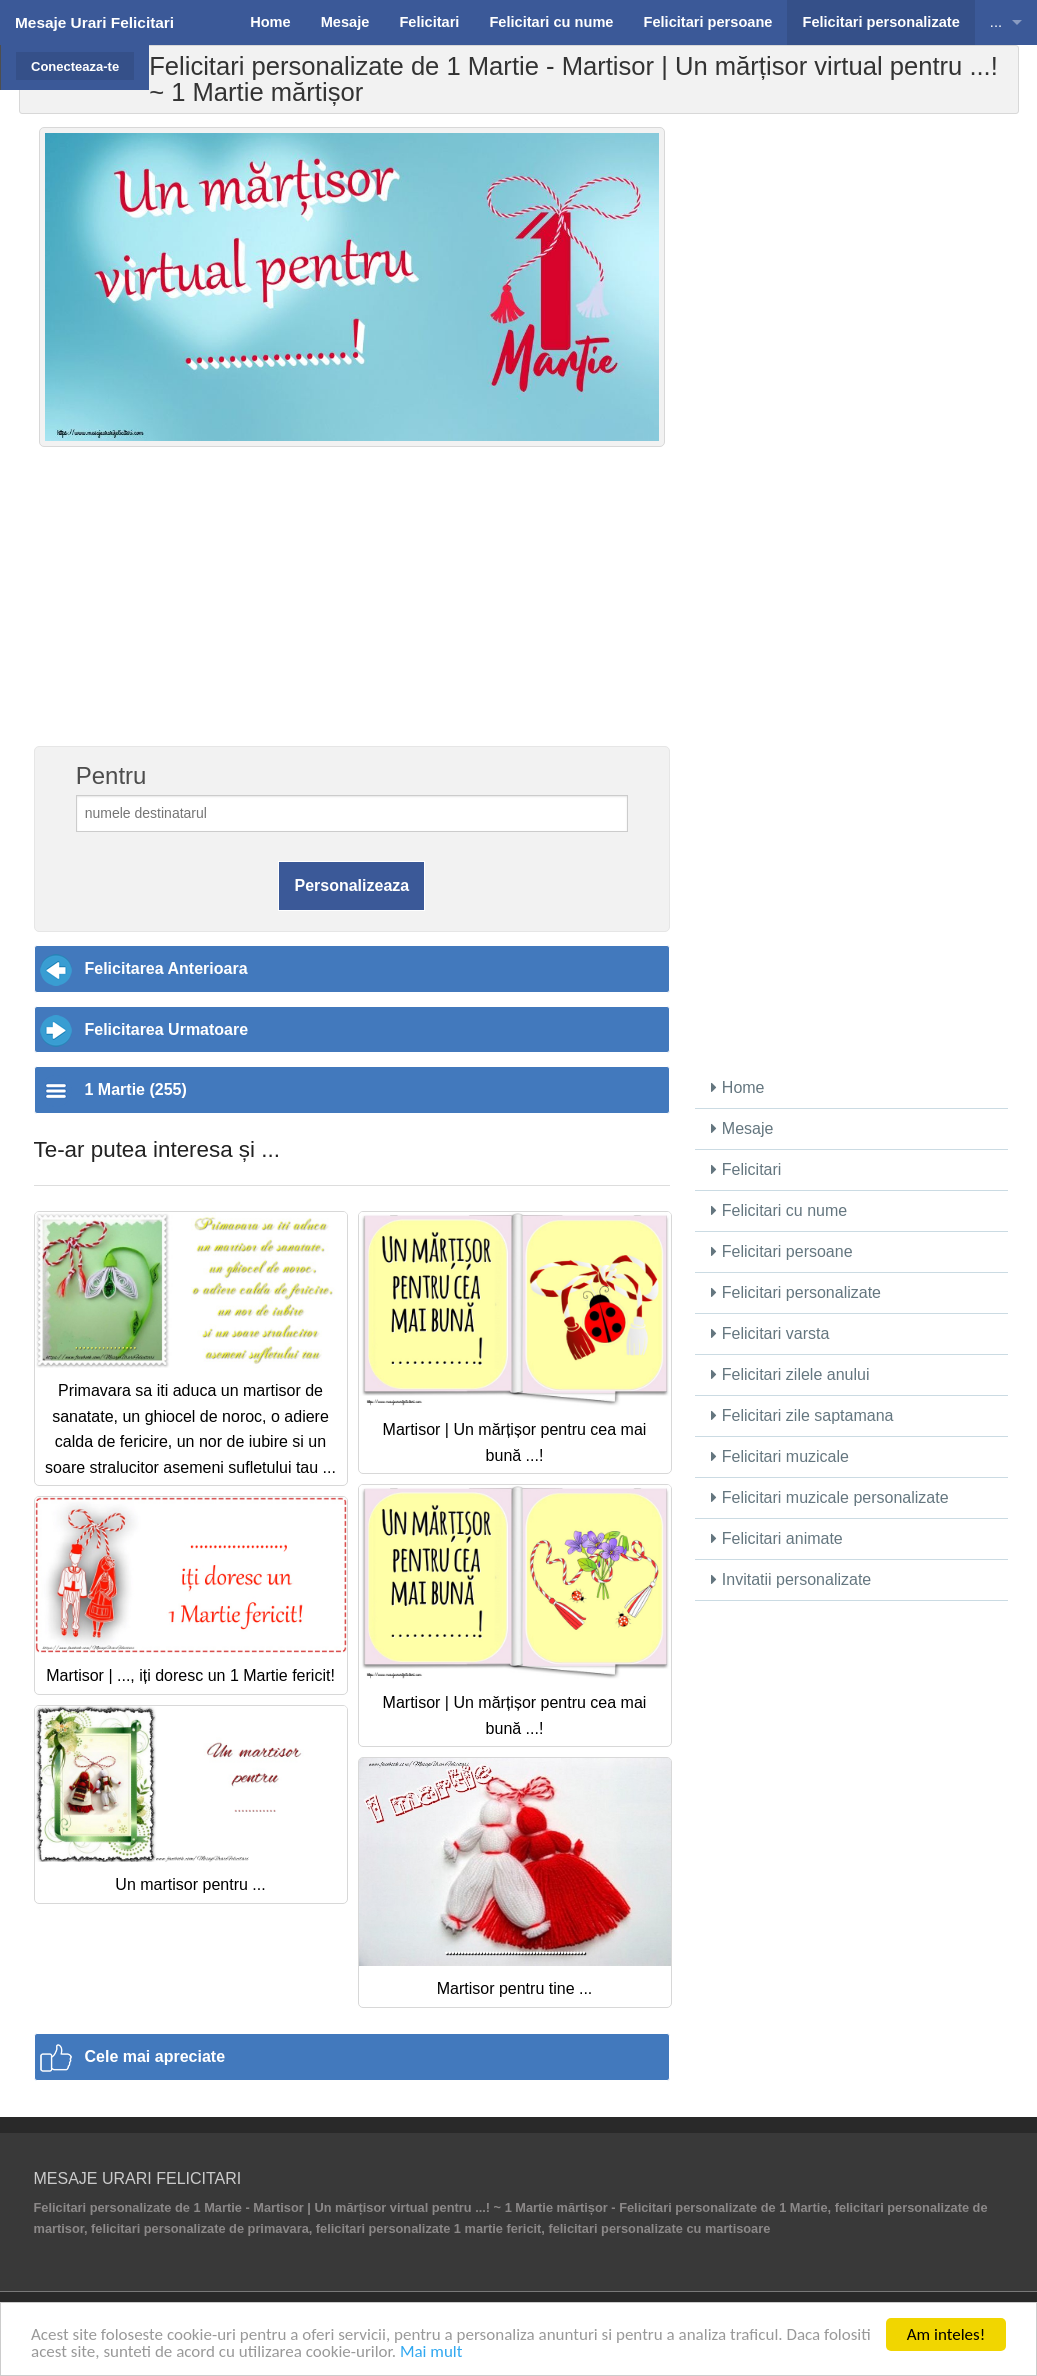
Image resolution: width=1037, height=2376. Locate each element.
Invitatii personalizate (791, 1579)
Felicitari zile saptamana (802, 1415)
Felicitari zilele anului (790, 1374)
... (996, 22)
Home (737, 1087)
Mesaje (742, 1128)
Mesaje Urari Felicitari (94, 22)
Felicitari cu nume (779, 1210)
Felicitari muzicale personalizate (829, 1497)
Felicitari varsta (770, 1333)
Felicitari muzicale (780, 1456)
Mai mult (431, 2352)
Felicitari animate (776, 1538)
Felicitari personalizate (796, 1292)
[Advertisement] (352, 607)
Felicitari (746, 1169)
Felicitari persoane (781, 1251)
